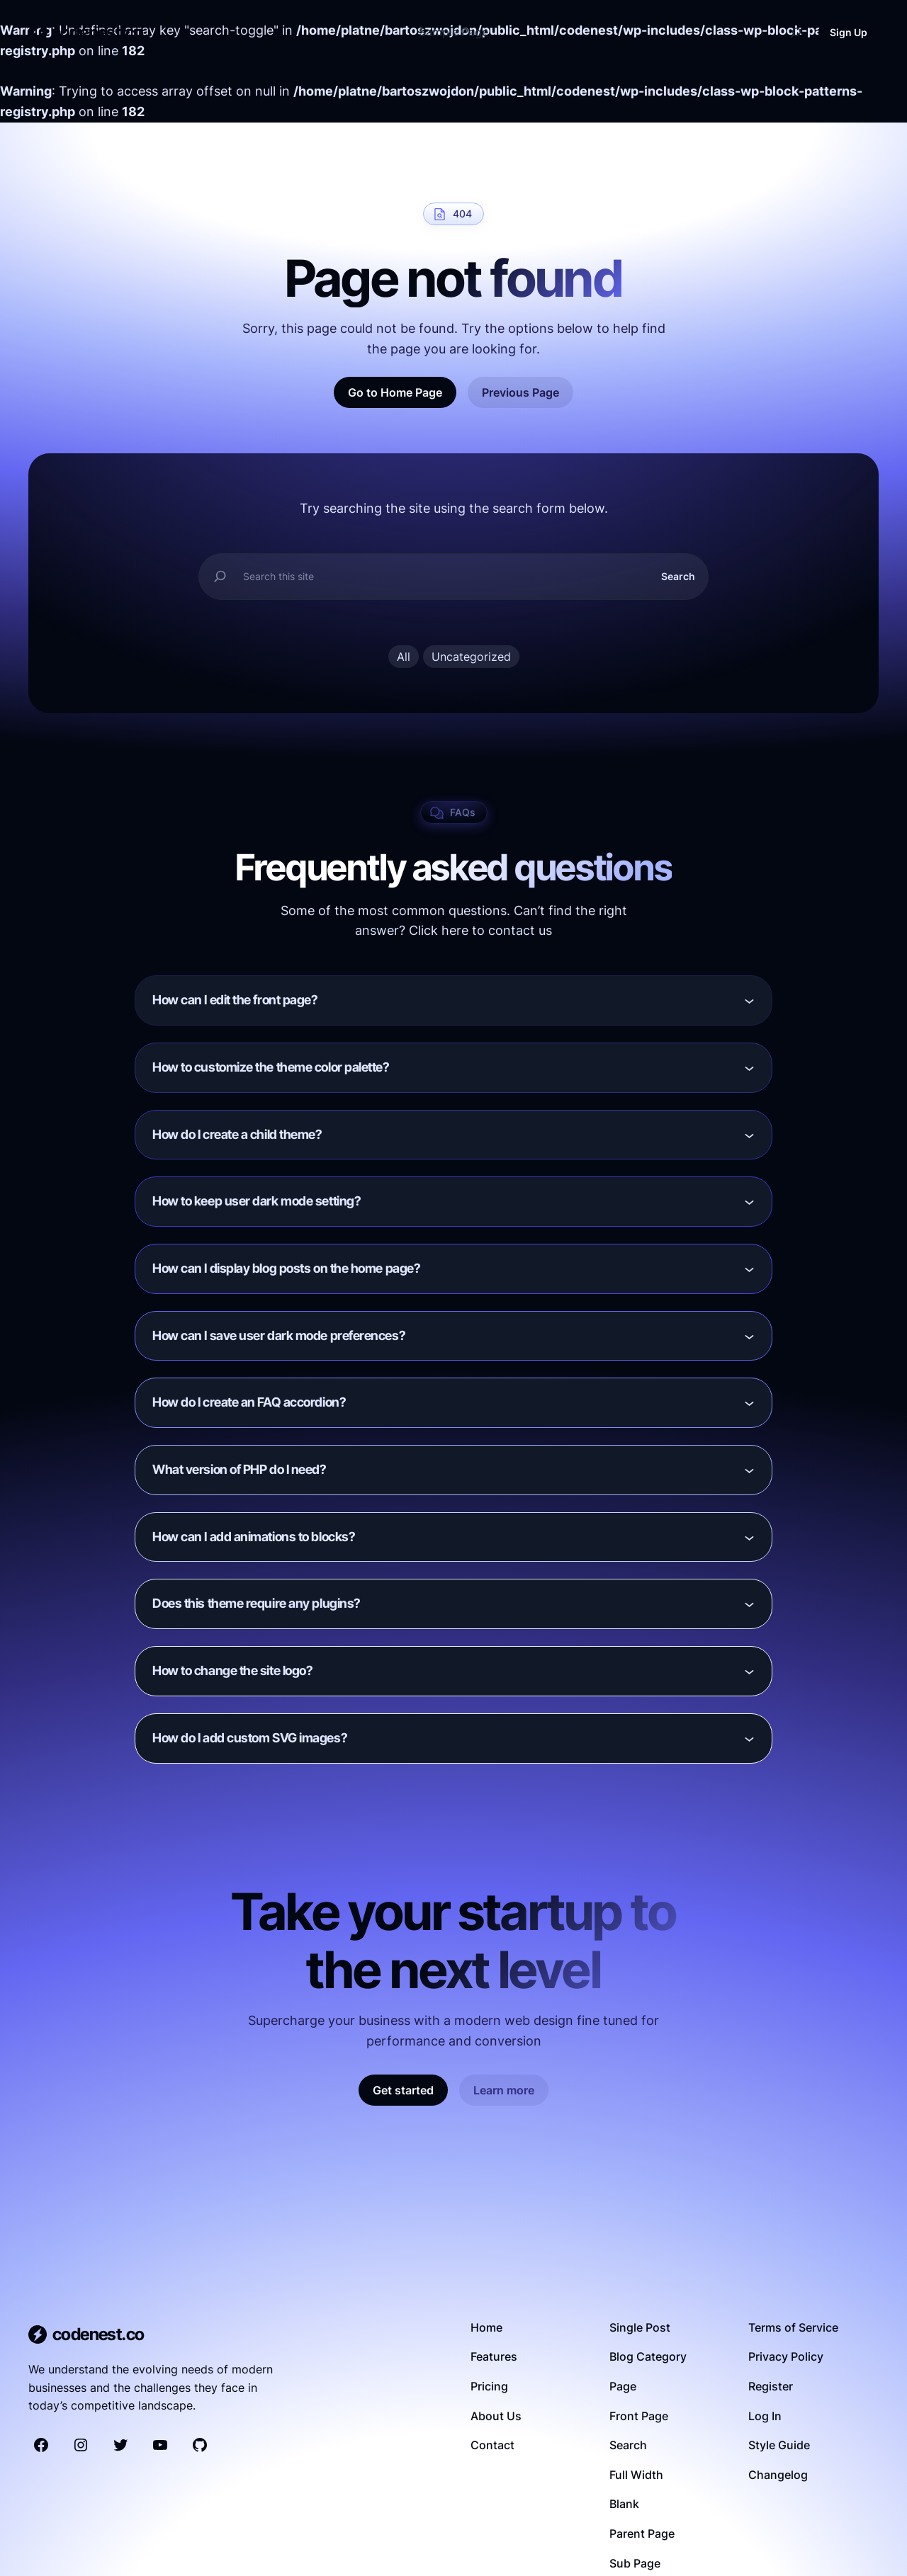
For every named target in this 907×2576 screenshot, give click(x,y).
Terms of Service (793, 2327)
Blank (624, 2504)
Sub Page (634, 2563)
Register (770, 2386)
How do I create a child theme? (237, 1134)
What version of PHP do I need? (239, 1469)
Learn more (503, 2090)
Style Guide (779, 2445)
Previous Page (520, 392)
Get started (403, 2090)
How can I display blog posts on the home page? (286, 1268)
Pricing (489, 2386)
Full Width (636, 2475)
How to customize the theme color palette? (271, 1067)
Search (678, 576)
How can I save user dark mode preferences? (278, 1335)
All (403, 657)
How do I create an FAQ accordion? (249, 1402)
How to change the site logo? (232, 1671)
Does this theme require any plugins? (256, 1603)
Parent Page (642, 2533)
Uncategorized (471, 657)
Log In (765, 2416)
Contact (492, 2445)
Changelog (778, 2475)
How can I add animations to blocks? (253, 1536)
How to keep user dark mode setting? (256, 1201)
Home (486, 2327)
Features (494, 2356)
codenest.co (98, 32)
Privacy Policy (785, 2356)
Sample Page (453, 32)
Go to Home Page (395, 392)
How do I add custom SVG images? (249, 1737)
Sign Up (848, 32)
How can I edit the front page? (235, 1000)
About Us (496, 2416)
